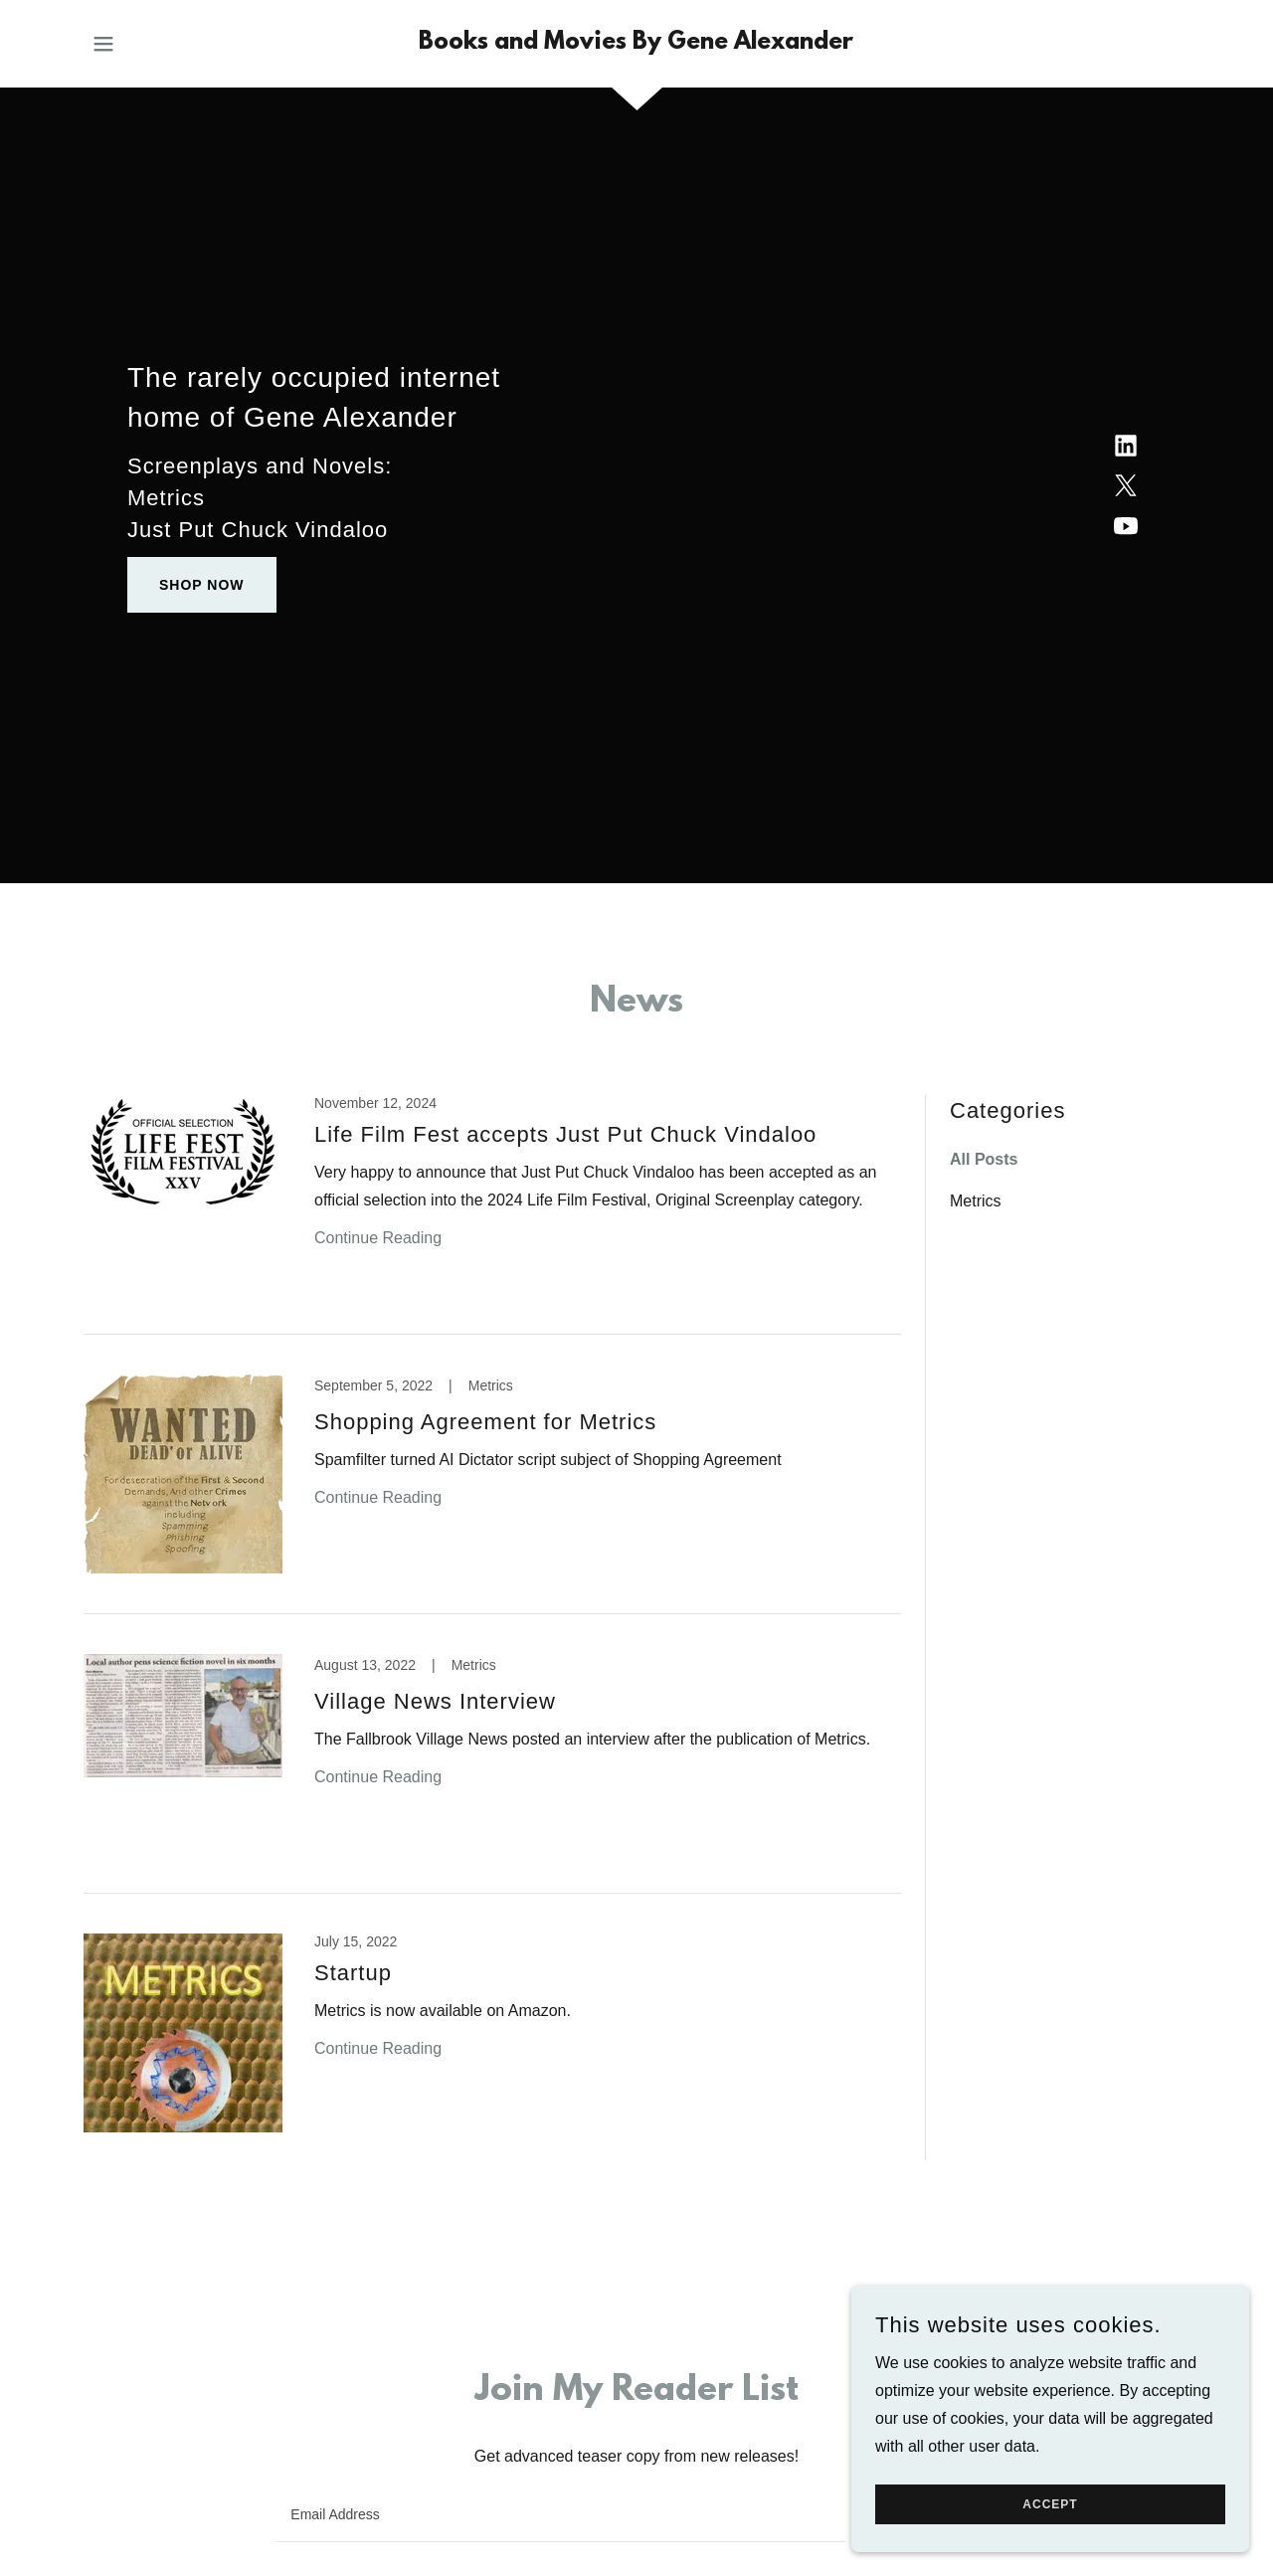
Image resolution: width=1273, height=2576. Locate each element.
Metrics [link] (975, 1201)
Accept (1049, 2504)
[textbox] (560, 2514)
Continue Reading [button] (378, 1237)
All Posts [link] (983, 1159)
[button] (103, 44)
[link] (636, 43)
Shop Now (202, 585)
